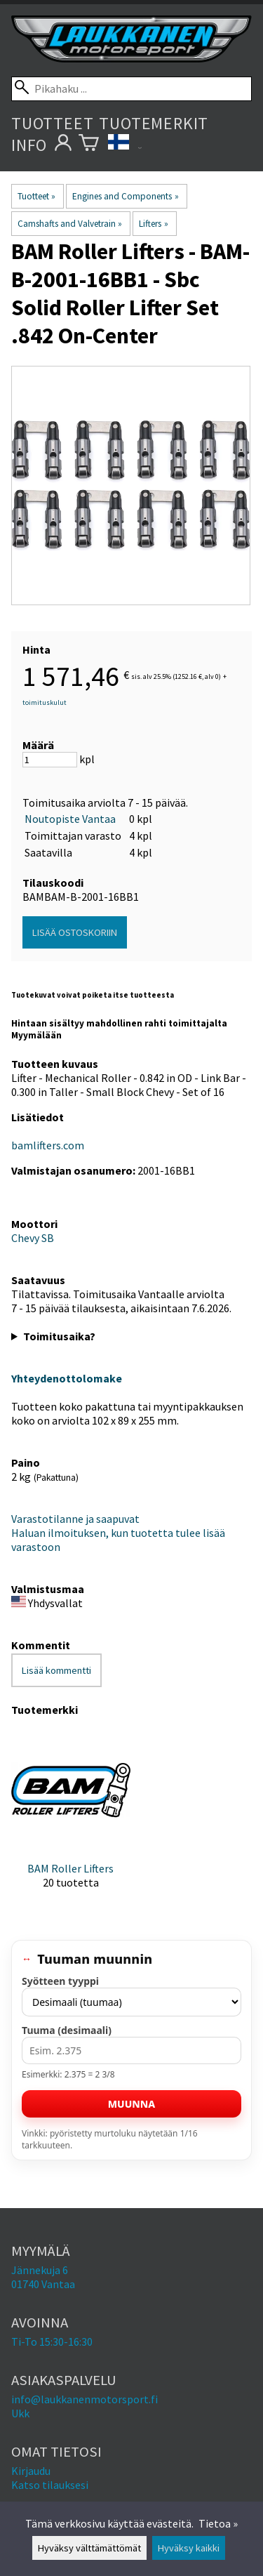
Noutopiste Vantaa (70, 819)
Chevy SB (32, 1238)
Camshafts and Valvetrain (70, 224)
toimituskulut (44, 702)
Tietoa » (218, 2523)
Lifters (153, 224)
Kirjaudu (30, 2471)
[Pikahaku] (131, 89)
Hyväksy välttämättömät (89, 2548)
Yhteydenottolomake (66, 1378)
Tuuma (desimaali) (67, 2030)
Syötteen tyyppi (60, 1981)
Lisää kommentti (56, 1670)
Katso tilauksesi (49, 2485)
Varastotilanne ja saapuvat (75, 1519)
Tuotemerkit (153, 123)
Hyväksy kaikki (189, 2548)
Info (29, 145)
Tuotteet (52, 123)
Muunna (131, 2104)
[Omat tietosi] (63, 145)
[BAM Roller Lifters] (70, 1821)
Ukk (20, 2413)
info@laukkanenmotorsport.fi (84, 2399)
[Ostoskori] (89, 145)
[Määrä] (49, 759)
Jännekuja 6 (39, 2270)
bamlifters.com (47, 1145)
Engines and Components (125, 196)
